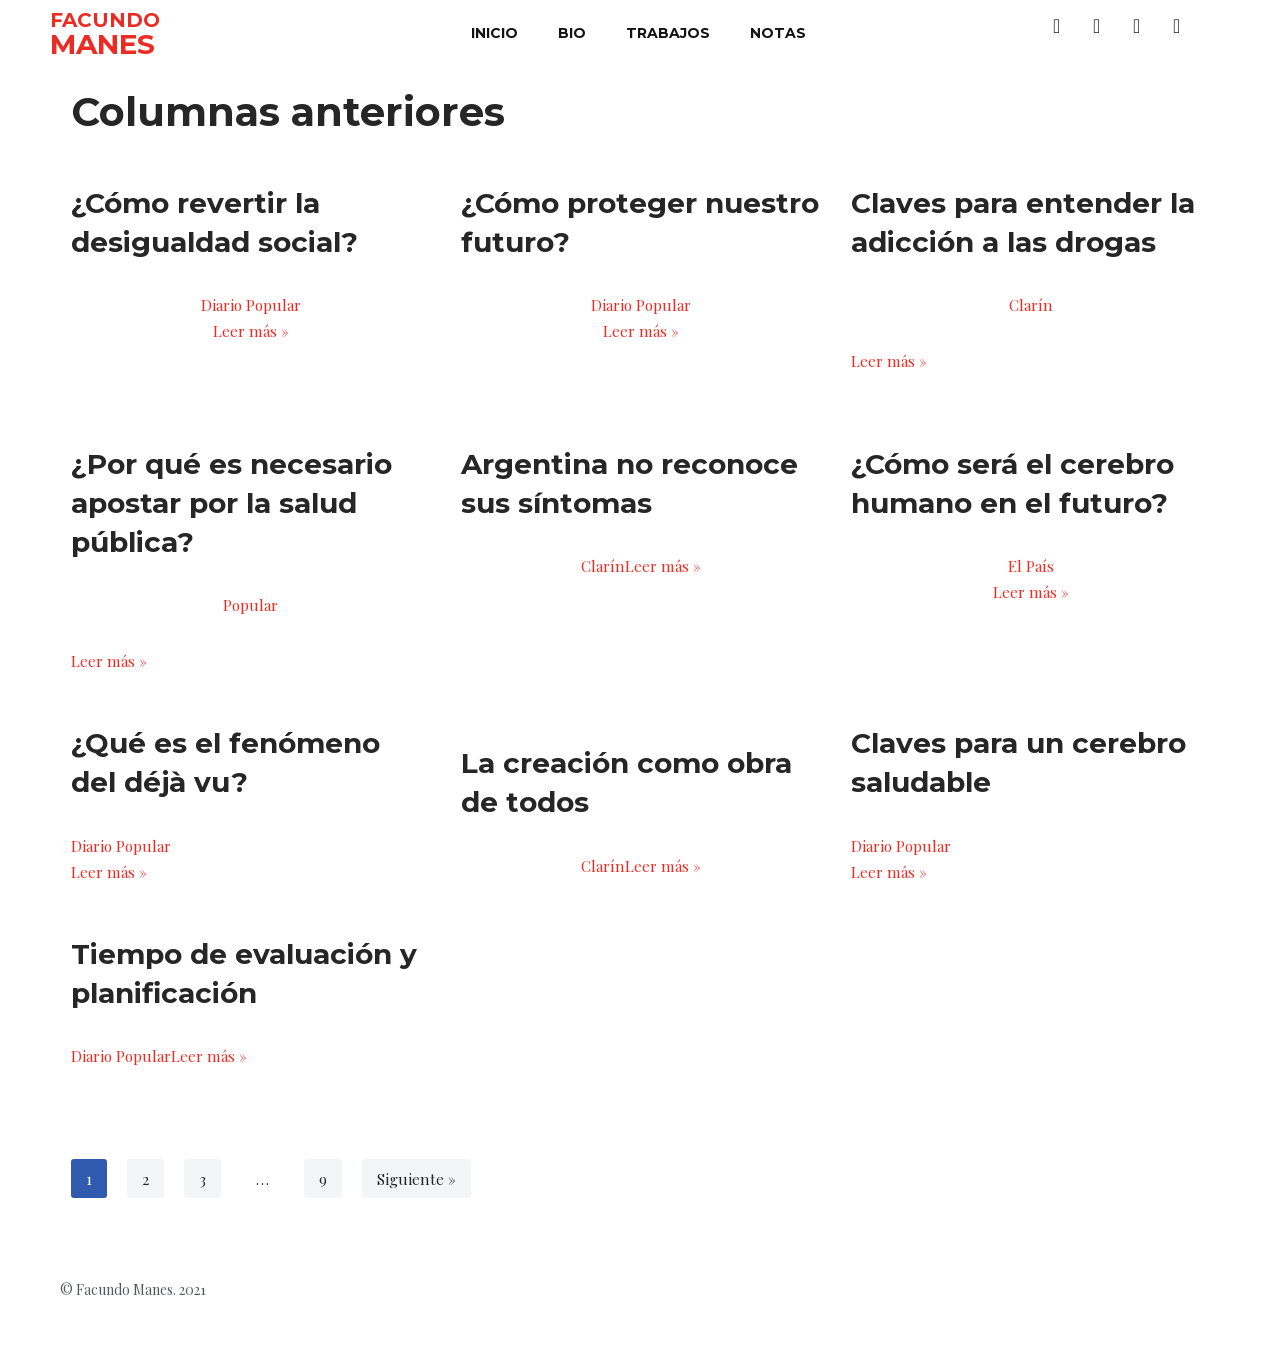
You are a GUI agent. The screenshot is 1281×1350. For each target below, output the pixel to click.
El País (1030, 580)
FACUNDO (105, 20)
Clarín (1030, 307)
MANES (102, 44)
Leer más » (250, 339)
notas (778, 33)
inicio (494, 33)
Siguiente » (420, 1220)
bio (572, 33)
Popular (250, 619)
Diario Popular (250, 307)
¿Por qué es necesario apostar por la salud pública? (231, 514)
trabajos (668, 33)
